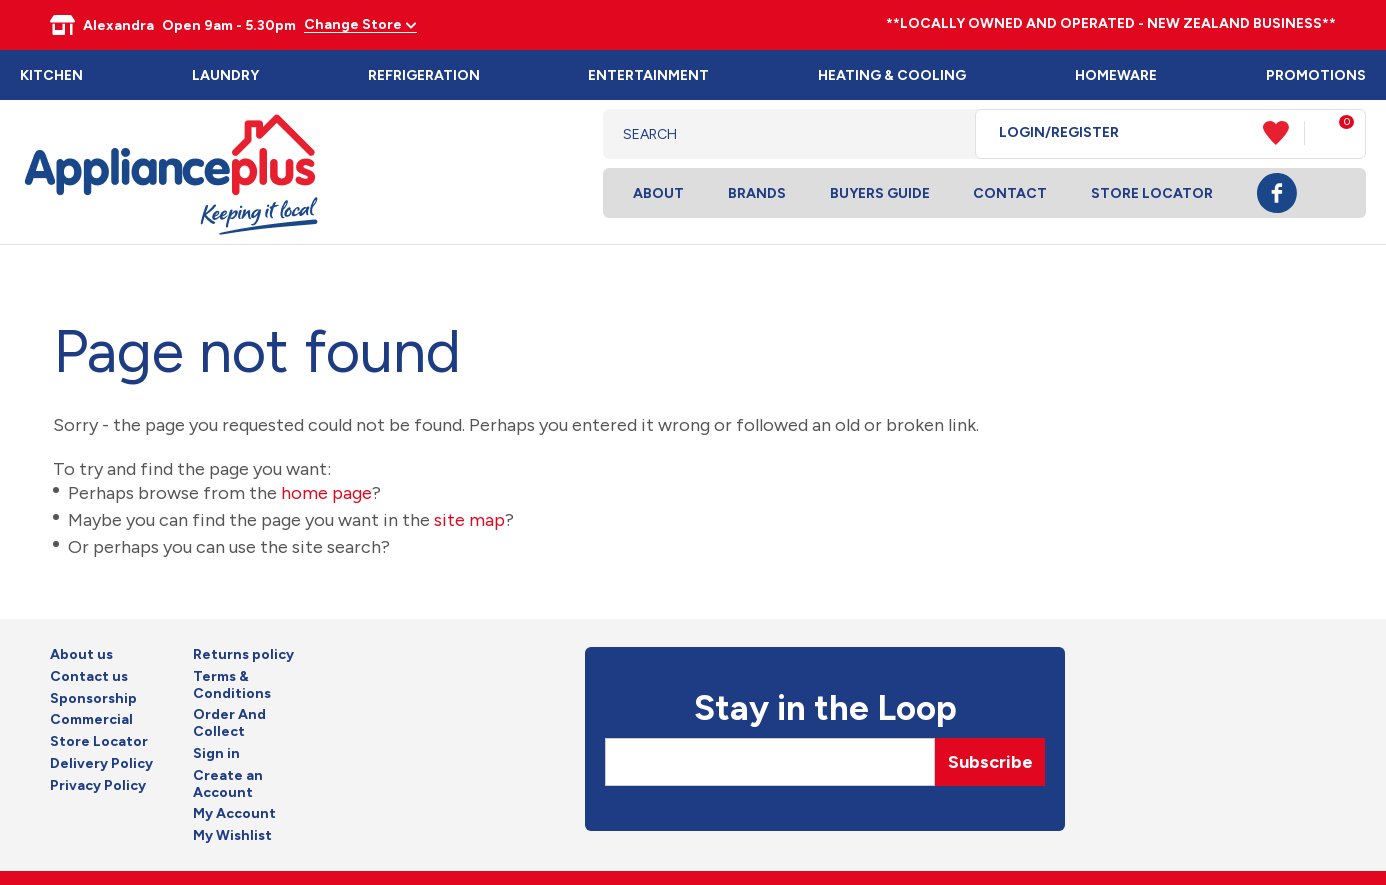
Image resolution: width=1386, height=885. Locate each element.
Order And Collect (229, 723)
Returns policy (243, 655)
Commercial (91, 720)
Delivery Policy (101, 764)
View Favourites (1284, 133)
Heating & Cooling (892, 75)
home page (326, 493)
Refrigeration (424, 75)
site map (469, 520)
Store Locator (1152, 193)
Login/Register (1059, 133)
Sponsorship (93, 699)
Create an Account (228, 784)
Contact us (89, 677)
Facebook (1277, 193)
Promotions (1316, 75)
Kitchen (51, 75)
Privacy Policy (98, 786)
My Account (234, 814)
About (658, 193)
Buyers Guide (880, 193)
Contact (1010, 193)
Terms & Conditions (232, 685)
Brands (757, 193)
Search (944, 134)
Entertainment (648, 75)
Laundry (225, 75)
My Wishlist (232, 836)
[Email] (770, 762)
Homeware (1116, 75)
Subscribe (990, 762)
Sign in (216, 754)
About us (81, 655)
